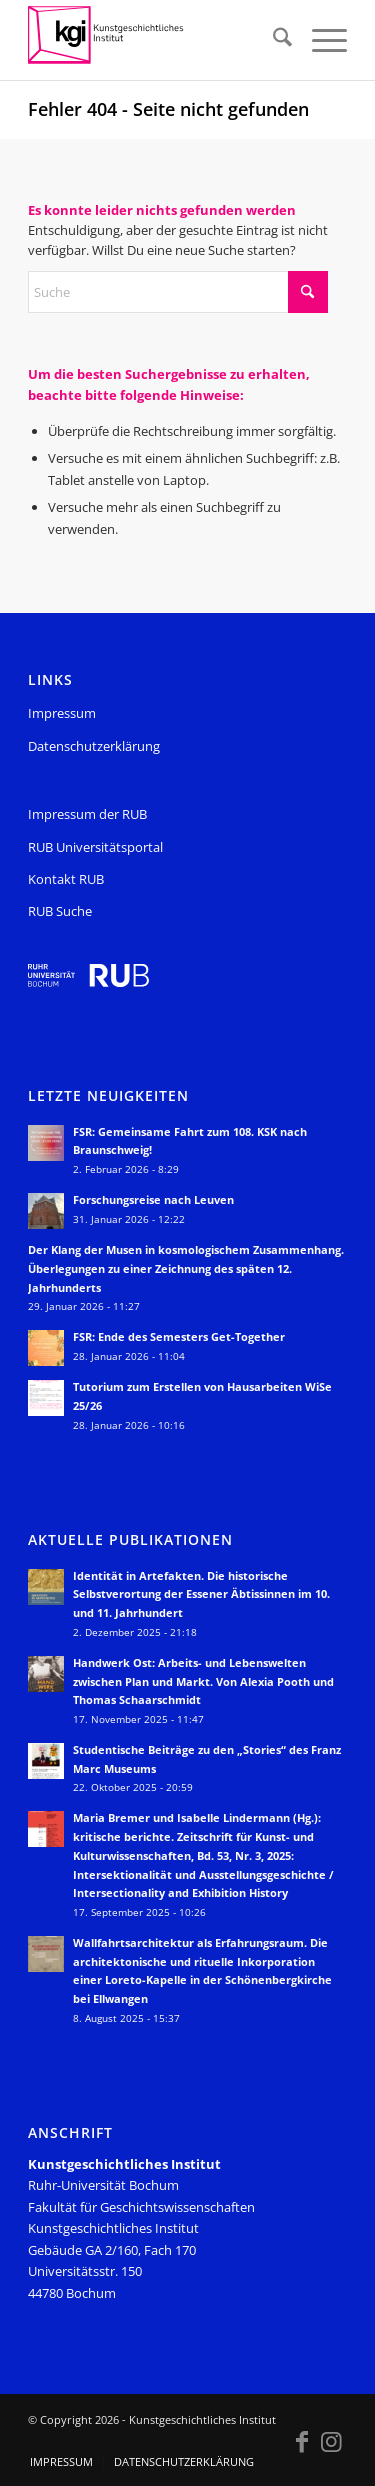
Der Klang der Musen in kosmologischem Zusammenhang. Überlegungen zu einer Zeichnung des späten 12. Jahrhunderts (186, 1268)
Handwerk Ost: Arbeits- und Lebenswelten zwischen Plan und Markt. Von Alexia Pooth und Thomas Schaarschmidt (203, 1681)
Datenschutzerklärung (94, 746)
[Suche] (272, 40)
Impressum (62, 713)
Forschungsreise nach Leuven (153, 1199)
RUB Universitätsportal (95, 847)
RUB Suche (60, 911)
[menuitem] (272, 40)
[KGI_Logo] (155, 40)
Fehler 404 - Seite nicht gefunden (168, 109)
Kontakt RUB (66, 879)
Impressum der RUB (87, 814)
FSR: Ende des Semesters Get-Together (179, 1336)
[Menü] (319, 40)
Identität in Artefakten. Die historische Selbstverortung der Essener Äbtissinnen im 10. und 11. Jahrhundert (201, 1594)
